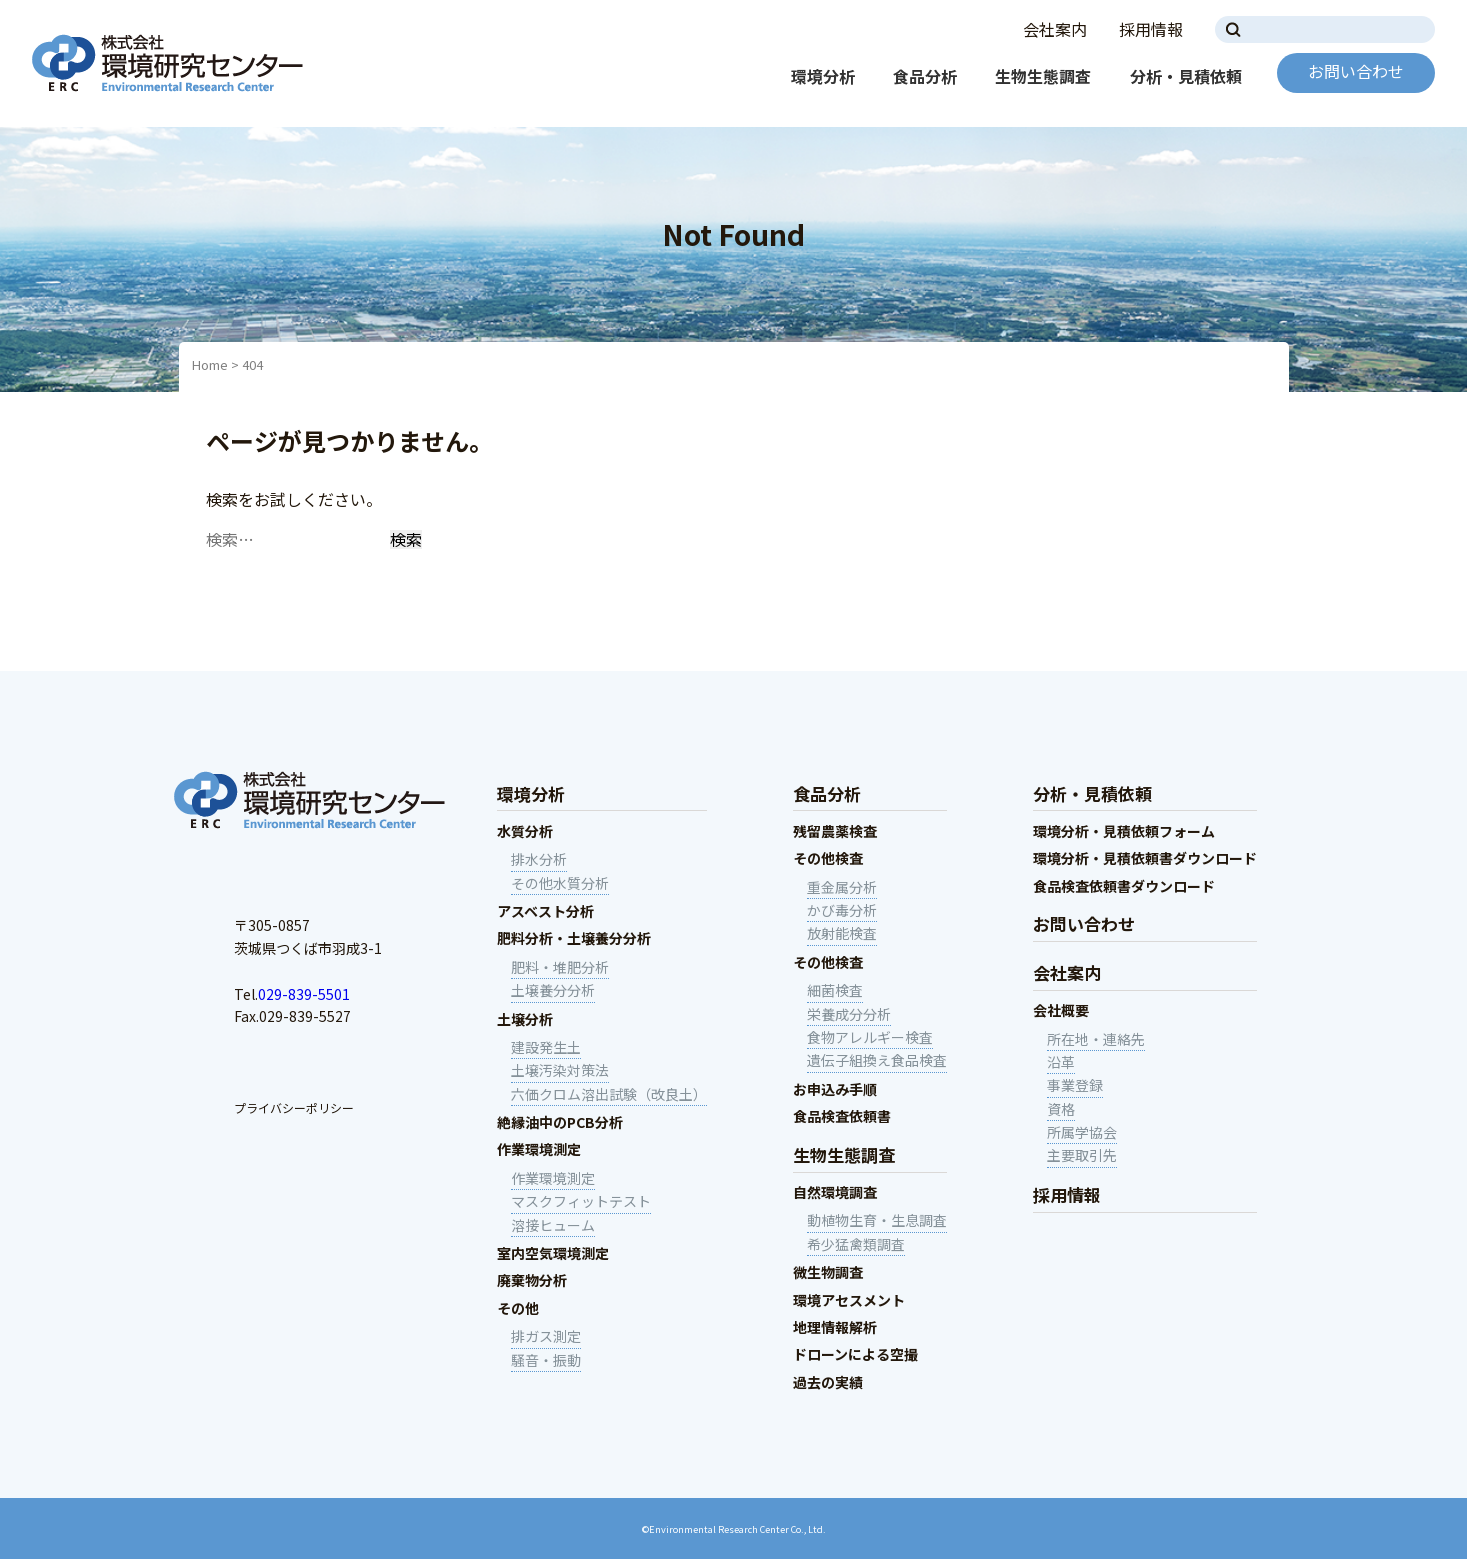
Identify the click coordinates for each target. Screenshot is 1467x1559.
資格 (1061, 1109)
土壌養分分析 (553, 990)
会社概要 (1061, 1010)
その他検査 (828, 858)
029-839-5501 (304, 994)
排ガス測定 (546, 1336)
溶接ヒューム (553, 1225)
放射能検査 (842, 933)
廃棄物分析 (532, 1280)
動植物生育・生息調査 (877, 1220)
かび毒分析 (842, 910)
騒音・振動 (546, 1360)
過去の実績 (828, 1382)
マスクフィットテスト (581, 1201)
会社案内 (1055, 29)
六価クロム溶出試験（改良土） (609, 1094)
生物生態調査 (1043, 76)
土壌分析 (525, 1019)
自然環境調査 (835, 1192)
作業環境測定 (539, 1149)
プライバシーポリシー (294, 1107)
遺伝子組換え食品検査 (877, 1060)
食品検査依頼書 (842, 1116)
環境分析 (823, 76)
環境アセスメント (849, 1300)
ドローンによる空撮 (855, 1354)
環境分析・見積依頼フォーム (1124, 831)
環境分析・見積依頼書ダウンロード (1145, 858)
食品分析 (925, 76)
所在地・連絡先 (1096, 1039)
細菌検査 (835, 990)
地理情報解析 (835, 1327)
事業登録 (1075, 1085)
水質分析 (525, 831)
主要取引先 (1082, 1155)
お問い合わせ (1356, 71)
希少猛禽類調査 (856, 1244)
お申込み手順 (835, 1089)
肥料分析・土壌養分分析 (574, 938)
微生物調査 (828, 1272)
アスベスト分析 (545, 911)
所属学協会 (1082, 1132)
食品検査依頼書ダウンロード (1124, 886)
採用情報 (1151, 29)
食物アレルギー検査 (870, 1037)
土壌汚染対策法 (560, 1070)
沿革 (1061, 1062)
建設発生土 (546, 1047)
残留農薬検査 (835, 831)
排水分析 (539, 859)
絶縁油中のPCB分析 (560, 1122)
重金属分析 (842, 887)
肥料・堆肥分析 (560, 967)
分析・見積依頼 (1186, 76)
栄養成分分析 (849, 1014)
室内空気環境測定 (553, 1253)
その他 (518, 1308)
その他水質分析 (560, 883)
